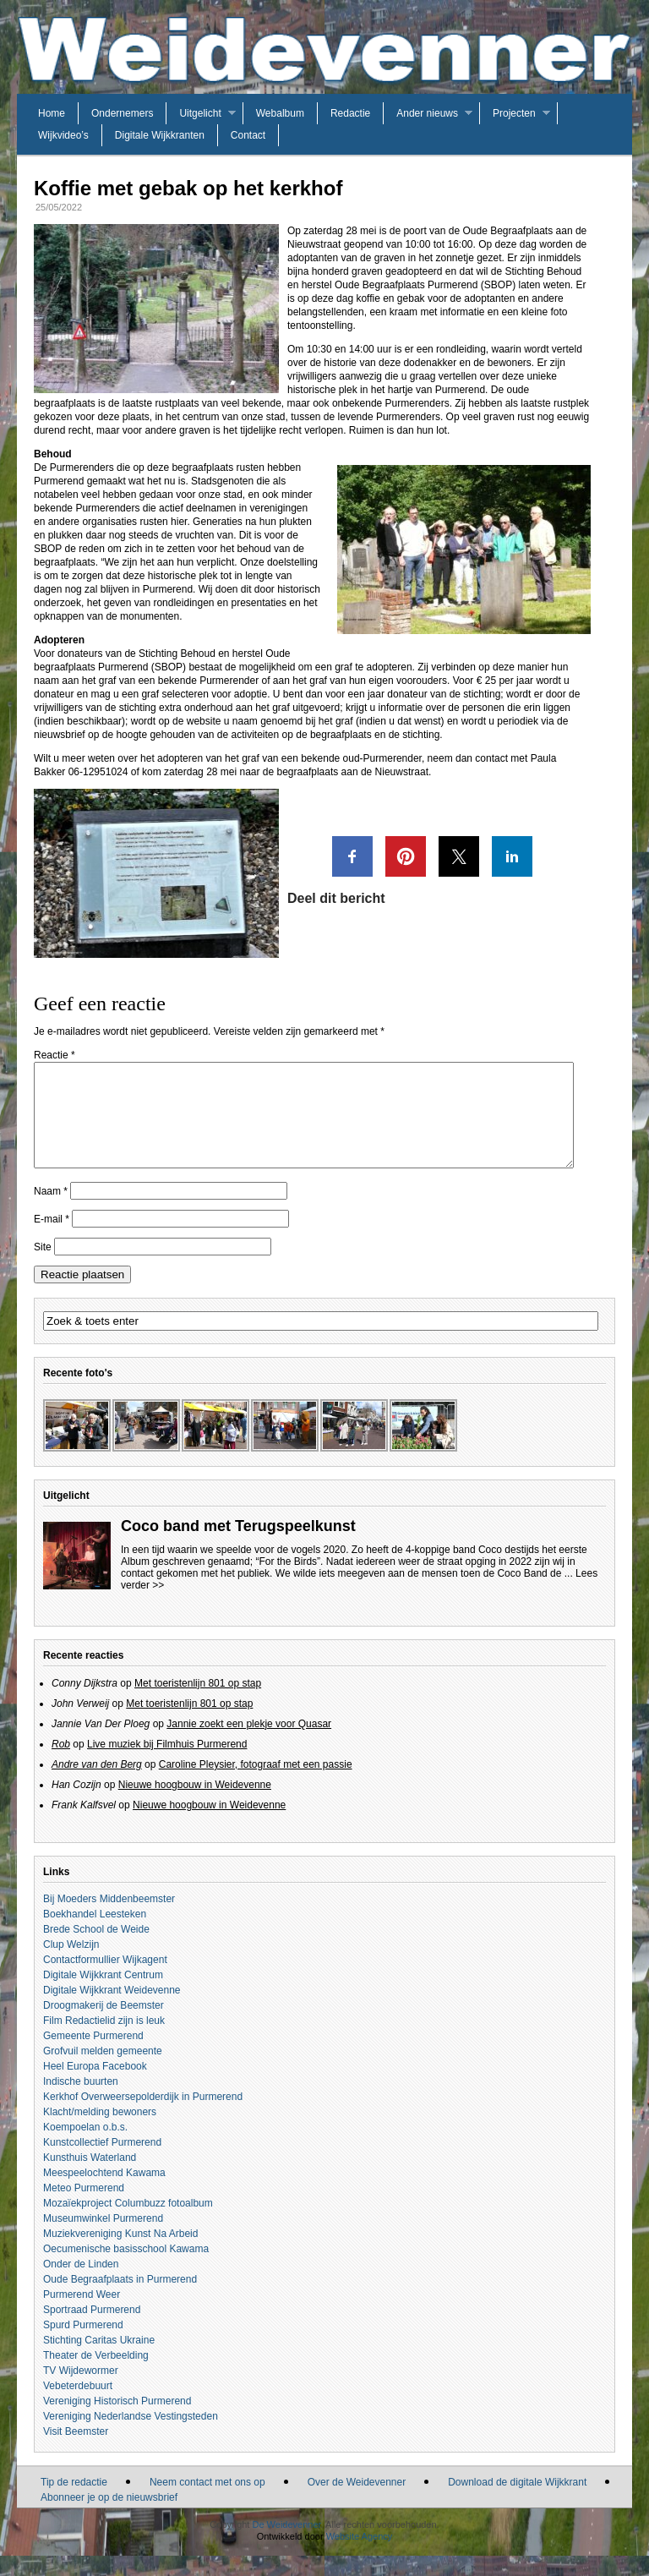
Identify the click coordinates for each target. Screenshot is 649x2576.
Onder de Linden (80, 2284)
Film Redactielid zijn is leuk (104, 2041)
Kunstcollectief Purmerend (102, 2163)
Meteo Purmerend (83, 2208)
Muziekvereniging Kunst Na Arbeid (120, 2254)
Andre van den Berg (97, 1785)
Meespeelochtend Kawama (104, 2193)
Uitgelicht (200, 113)
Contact (248, 135)
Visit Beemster (75, 2452)
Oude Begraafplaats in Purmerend (120, 2299)
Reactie (54, 1055)
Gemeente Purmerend (93, 2056)
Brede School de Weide (96, 1949)
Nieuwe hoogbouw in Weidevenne (194, 1805)
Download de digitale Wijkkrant (517, 2502)
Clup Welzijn (71, 1965)
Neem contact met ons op (207, 2502)
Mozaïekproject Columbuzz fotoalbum (128, 2223)
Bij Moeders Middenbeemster (109, 1919)
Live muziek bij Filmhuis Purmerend (167, 1764)
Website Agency (359, 2556)
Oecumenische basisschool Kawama (126, 2269)
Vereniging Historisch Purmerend (117, 2421)
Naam (51, 1211)
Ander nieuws (427, 113)
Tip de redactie (74, 2502)
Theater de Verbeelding (96, 2376)
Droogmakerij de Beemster (103, 2026)
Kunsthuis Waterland (89, 2178)
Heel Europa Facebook (95, 2086)
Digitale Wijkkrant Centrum (103, 1995)
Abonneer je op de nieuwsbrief (109, 2518)
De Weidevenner (286, 2545)
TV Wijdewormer (80, 2391)
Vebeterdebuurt (77, 2406)
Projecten (514, 113)
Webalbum (280, 113)
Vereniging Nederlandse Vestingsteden (130, 2436)
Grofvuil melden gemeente (102, 2071)
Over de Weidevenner (357, 2502)
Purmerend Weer (81, 2315)
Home (51, 113)
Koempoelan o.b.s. (85, 2147)
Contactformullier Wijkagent (105, 1980)
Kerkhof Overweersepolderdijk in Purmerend (143, 2117)
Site (43, 1267)
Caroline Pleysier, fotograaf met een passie (255, 1785)
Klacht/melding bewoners (99, 2132)
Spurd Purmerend (83, 2345)
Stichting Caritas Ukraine (99, 2360)
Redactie (350, 113)
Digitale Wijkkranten (160, 135)
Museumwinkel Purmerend (103, 2239)
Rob (61, 1764)
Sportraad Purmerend (91, 2330)
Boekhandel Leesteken (94, 1934)
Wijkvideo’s (63, 135)
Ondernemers (122, 113)
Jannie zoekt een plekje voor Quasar (248, 1744)
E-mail (51, 1239)
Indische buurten (80, 2102)
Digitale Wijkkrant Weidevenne (112, 2010)
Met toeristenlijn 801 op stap (197, 1703)
